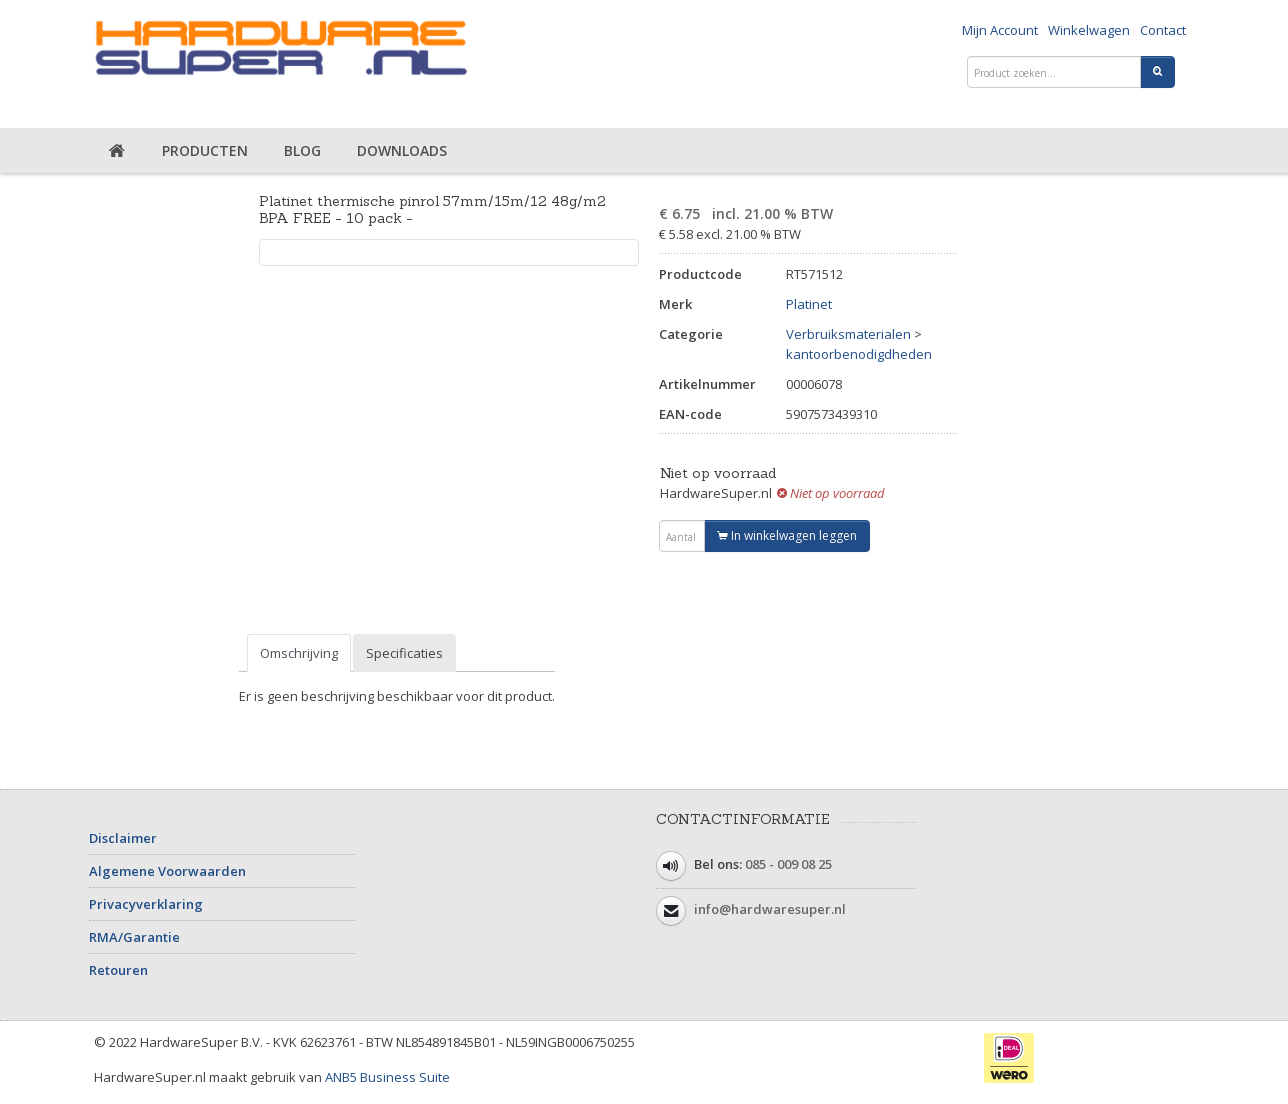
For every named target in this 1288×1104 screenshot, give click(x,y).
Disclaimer (123, 838)
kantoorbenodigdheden (859, 354)
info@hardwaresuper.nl (770, 909)
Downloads (402, 150)
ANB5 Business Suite (387, 1077)
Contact (1163, 30)
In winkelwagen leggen (787, 535)
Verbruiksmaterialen (848, 334)
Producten (205, 150)
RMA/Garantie (134, 937)
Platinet (809, 304)
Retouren (118, 970)
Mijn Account (1000, 30)
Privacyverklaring (146, 904)
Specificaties (404, 653)
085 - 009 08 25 (788, 864)
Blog (302, 150)
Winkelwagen (1089, 30)
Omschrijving (299, 653)
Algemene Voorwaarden (167, 871)
